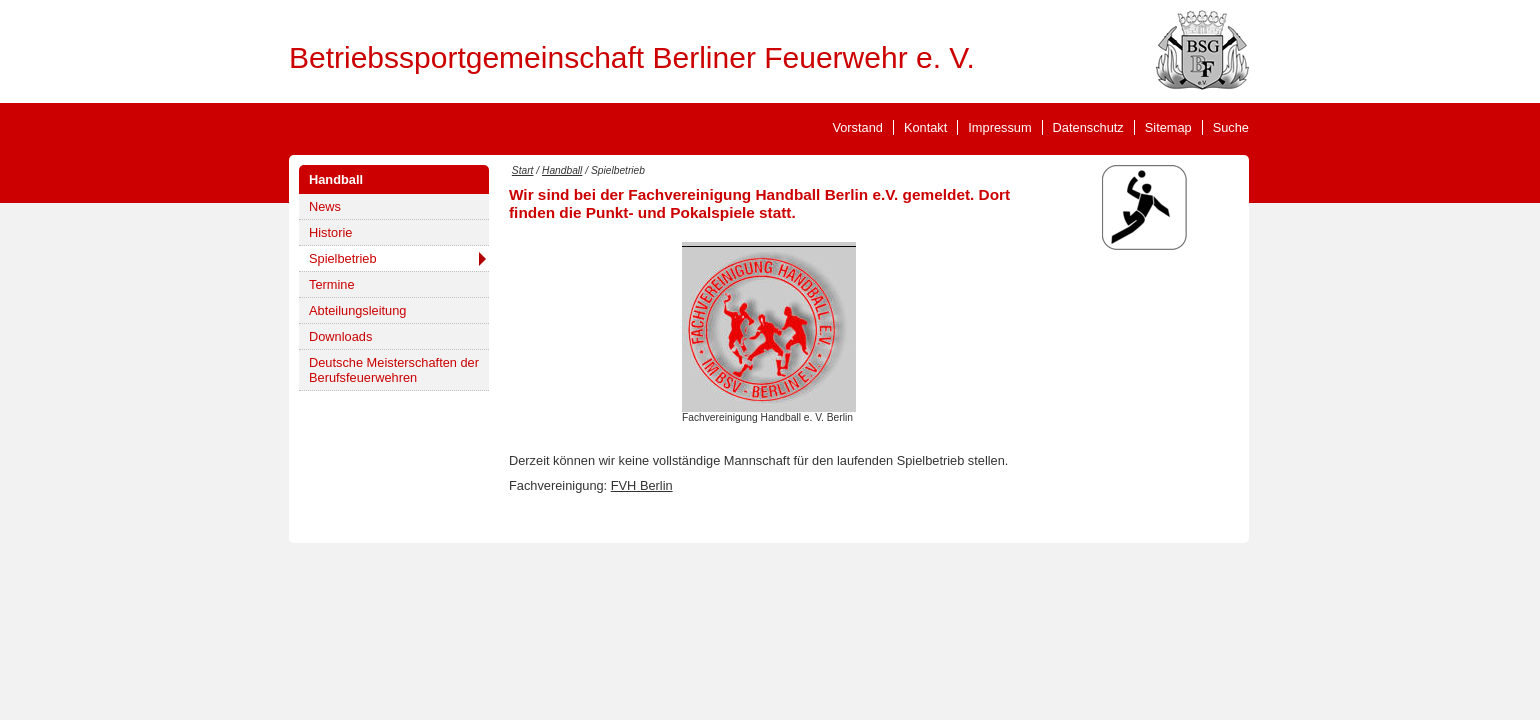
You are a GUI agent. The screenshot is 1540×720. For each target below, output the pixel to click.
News (325, 206)
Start (523, 170)
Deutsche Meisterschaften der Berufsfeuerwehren (394, 370)
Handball (336, 179)
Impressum (999, 127)
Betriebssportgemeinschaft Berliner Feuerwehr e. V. (632, 57)
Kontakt (925, 127)
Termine (332, 284)
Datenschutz (1088, 127)
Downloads (340, 336)
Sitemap (1168, 127)
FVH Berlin (642, 485)
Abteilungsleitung (357, 310)
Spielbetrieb (343, 258)
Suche (1231, 127)
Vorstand (857, 127)
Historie (330, 232)
